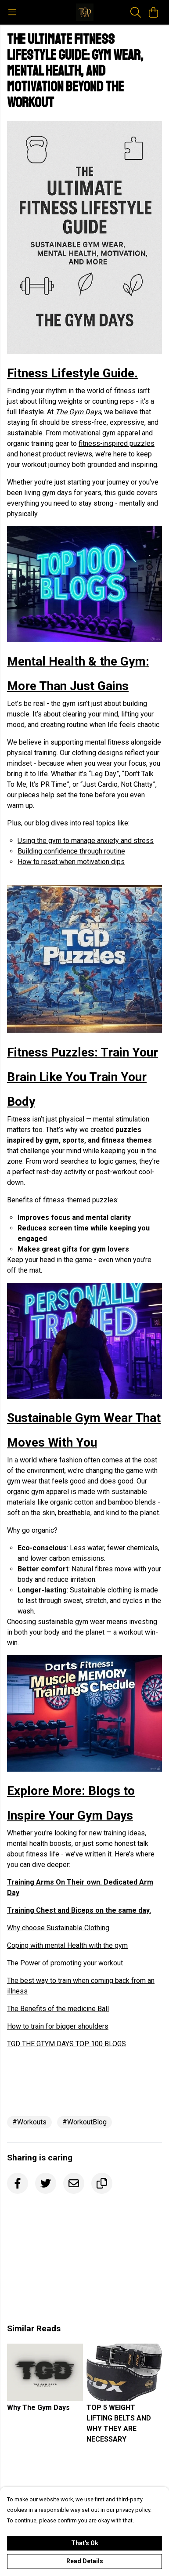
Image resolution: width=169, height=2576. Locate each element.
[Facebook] (17, 2183)
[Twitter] (45, 2183)
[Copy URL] (101, 2183)
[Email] (73, 2183)
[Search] (135, 12)
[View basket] (153, 12)
